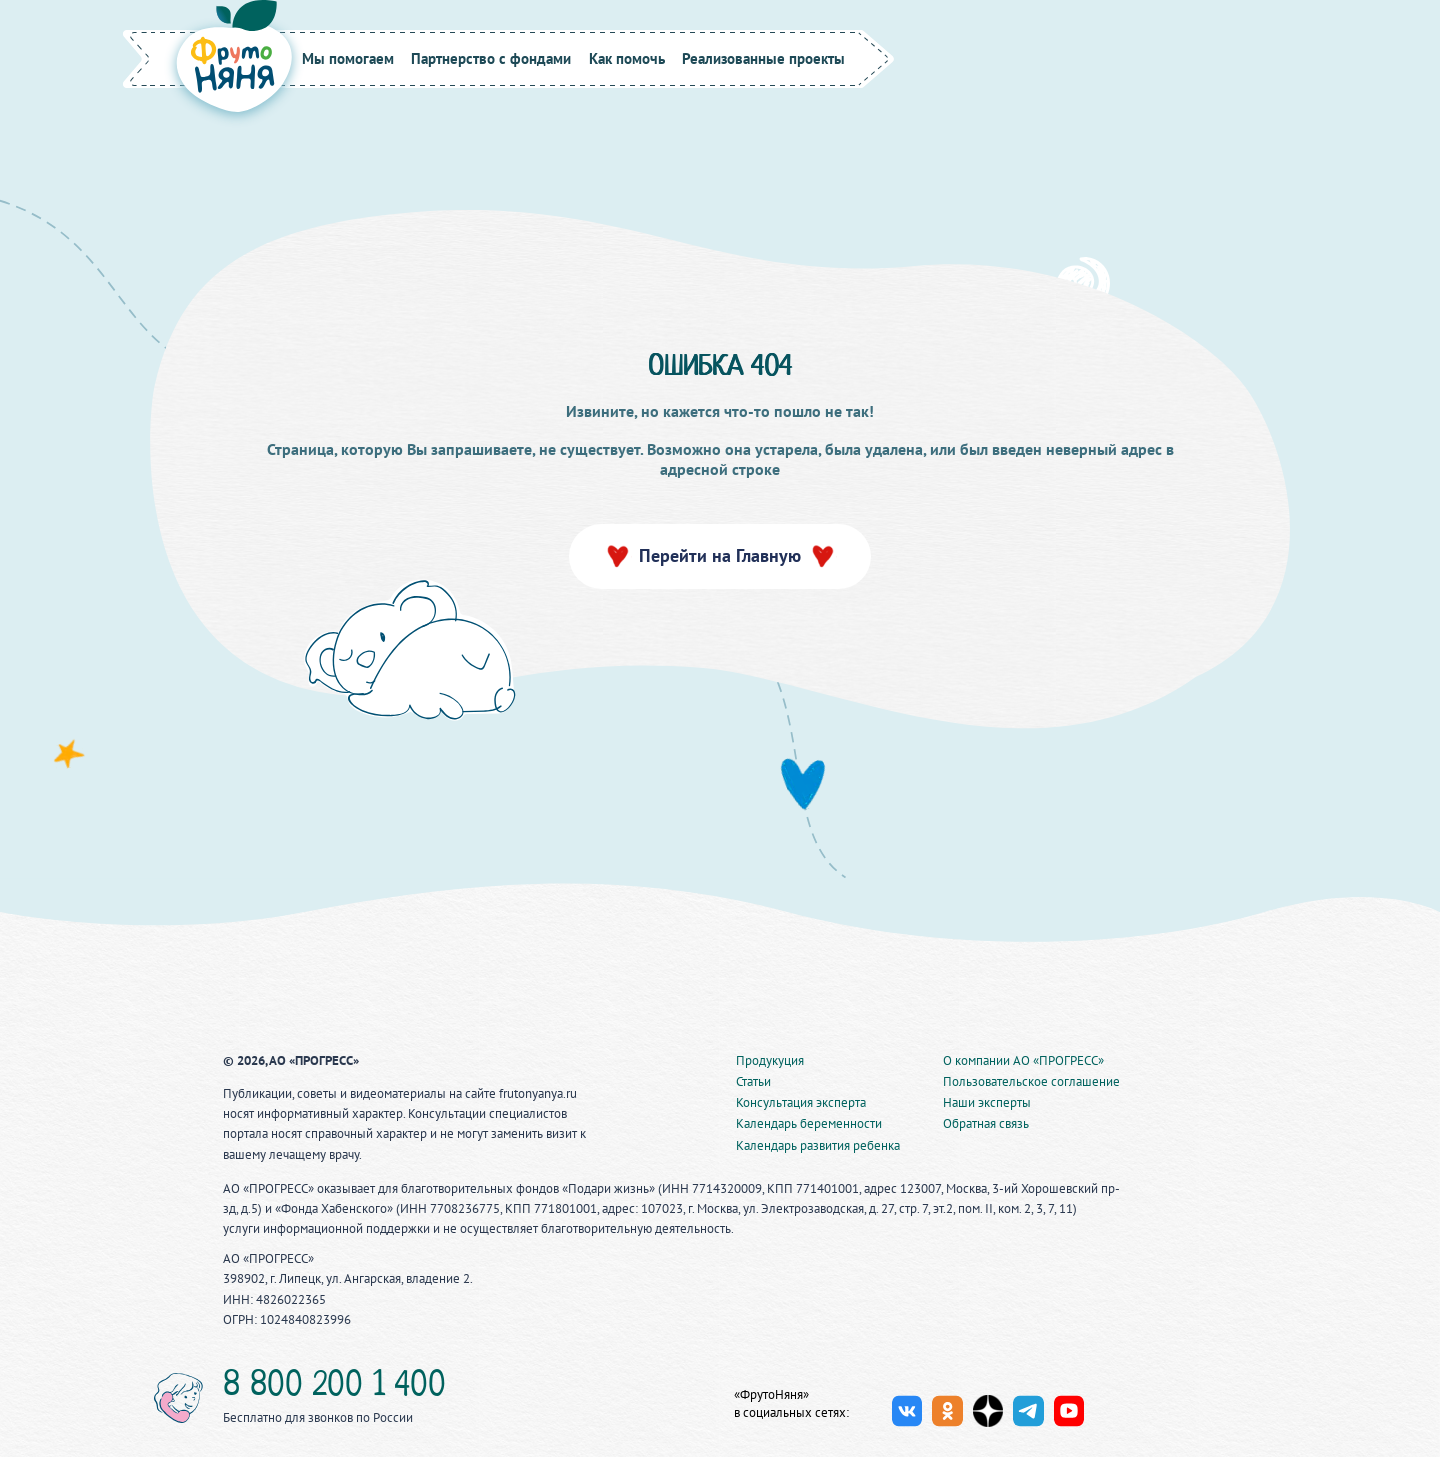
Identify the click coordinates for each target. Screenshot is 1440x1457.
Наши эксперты (987, 1102)
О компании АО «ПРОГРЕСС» (1023, 1060)
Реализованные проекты (763, 58)
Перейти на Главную (720, 555)
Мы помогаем (348, 58)
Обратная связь (986, 1123)
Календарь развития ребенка (818, 1145)
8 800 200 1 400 (334, 1386)
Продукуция (770, 1060)
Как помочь (627, 58)
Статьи (753, 1081)
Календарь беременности (809, 1123)
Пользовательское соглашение (1031, 1081)
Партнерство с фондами (491, 58)
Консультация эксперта (801, 1102)
